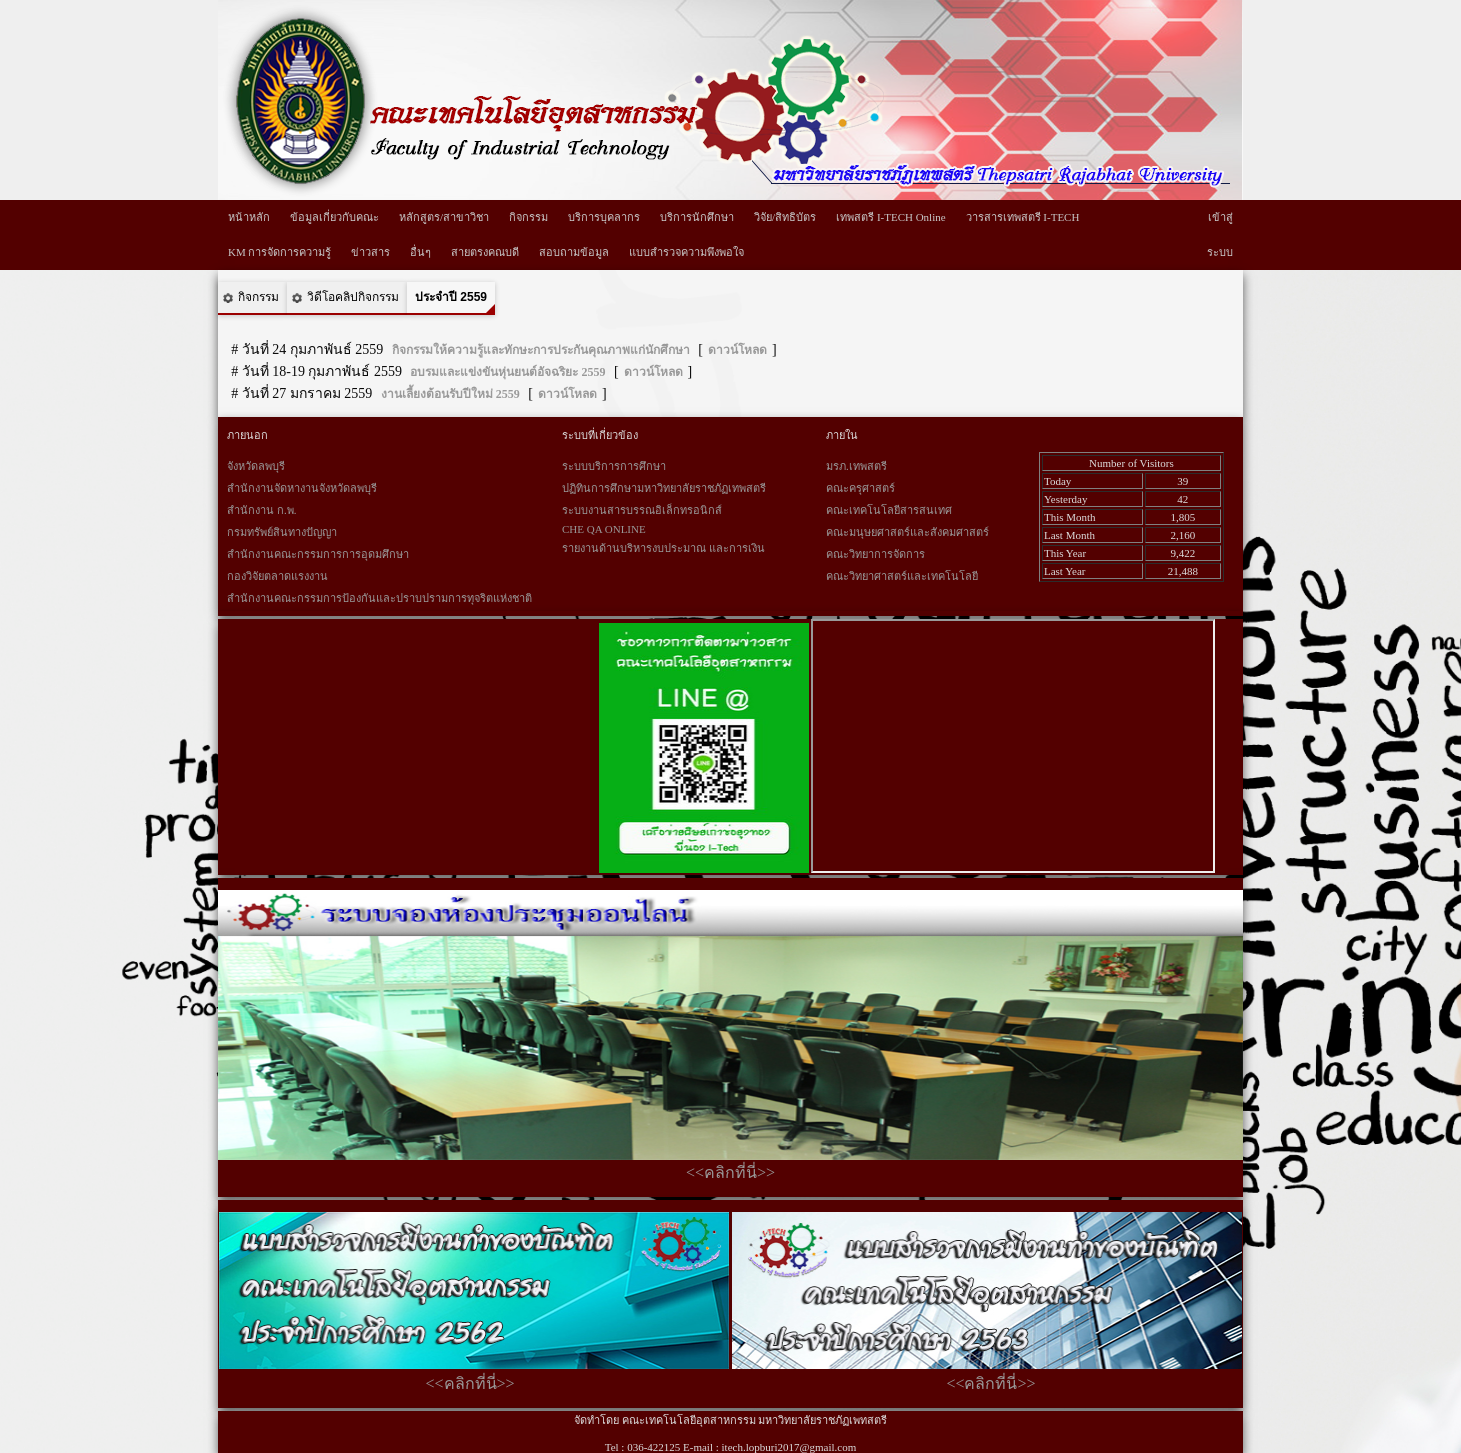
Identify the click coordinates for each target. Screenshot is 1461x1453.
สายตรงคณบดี (485, 252)
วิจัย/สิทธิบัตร (785, 217)
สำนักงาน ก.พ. (261, 510)
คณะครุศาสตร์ (860, 488)
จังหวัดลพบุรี (256, 466)
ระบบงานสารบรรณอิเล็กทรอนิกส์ (642, 510)
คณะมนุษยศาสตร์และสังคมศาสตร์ (907, 532)
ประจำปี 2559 (451, 297)
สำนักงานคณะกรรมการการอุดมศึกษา (318, 554)
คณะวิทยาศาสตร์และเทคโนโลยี (902, 576)
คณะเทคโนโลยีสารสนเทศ (889, 510)
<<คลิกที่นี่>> (730, 1172)
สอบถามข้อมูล (574, 252)
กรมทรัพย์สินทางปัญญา (282, 532)
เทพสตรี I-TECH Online (890, 217)
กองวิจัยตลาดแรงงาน (277, 576)
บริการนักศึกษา (697, 217)
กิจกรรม (528, 217)
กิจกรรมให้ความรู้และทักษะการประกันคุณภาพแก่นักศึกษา (541, 350)
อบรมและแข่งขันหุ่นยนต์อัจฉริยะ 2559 (507, 372)
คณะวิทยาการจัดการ (875, 554)
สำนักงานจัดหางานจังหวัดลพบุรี (302, 488)
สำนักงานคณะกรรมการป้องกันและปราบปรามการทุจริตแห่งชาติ (379, 598)
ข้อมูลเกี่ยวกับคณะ (334, 217)
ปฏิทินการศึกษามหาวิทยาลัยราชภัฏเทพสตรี (664, 488)
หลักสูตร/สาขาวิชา (444, 217)
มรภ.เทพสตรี (856, 466)
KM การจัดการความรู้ (279, 252)
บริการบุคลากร (604, 217)
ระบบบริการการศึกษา (614, 466)
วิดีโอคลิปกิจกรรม (353, 297)
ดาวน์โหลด (737, 350)
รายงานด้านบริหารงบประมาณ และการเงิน (663, 548)
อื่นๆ (420, 252)
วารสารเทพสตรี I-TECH (1023, 217)
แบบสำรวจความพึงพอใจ (686, 252)
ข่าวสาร (370, 252)
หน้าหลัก (249, 217)
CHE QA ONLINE (604, 529)
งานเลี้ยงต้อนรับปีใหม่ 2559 (450, 394)
